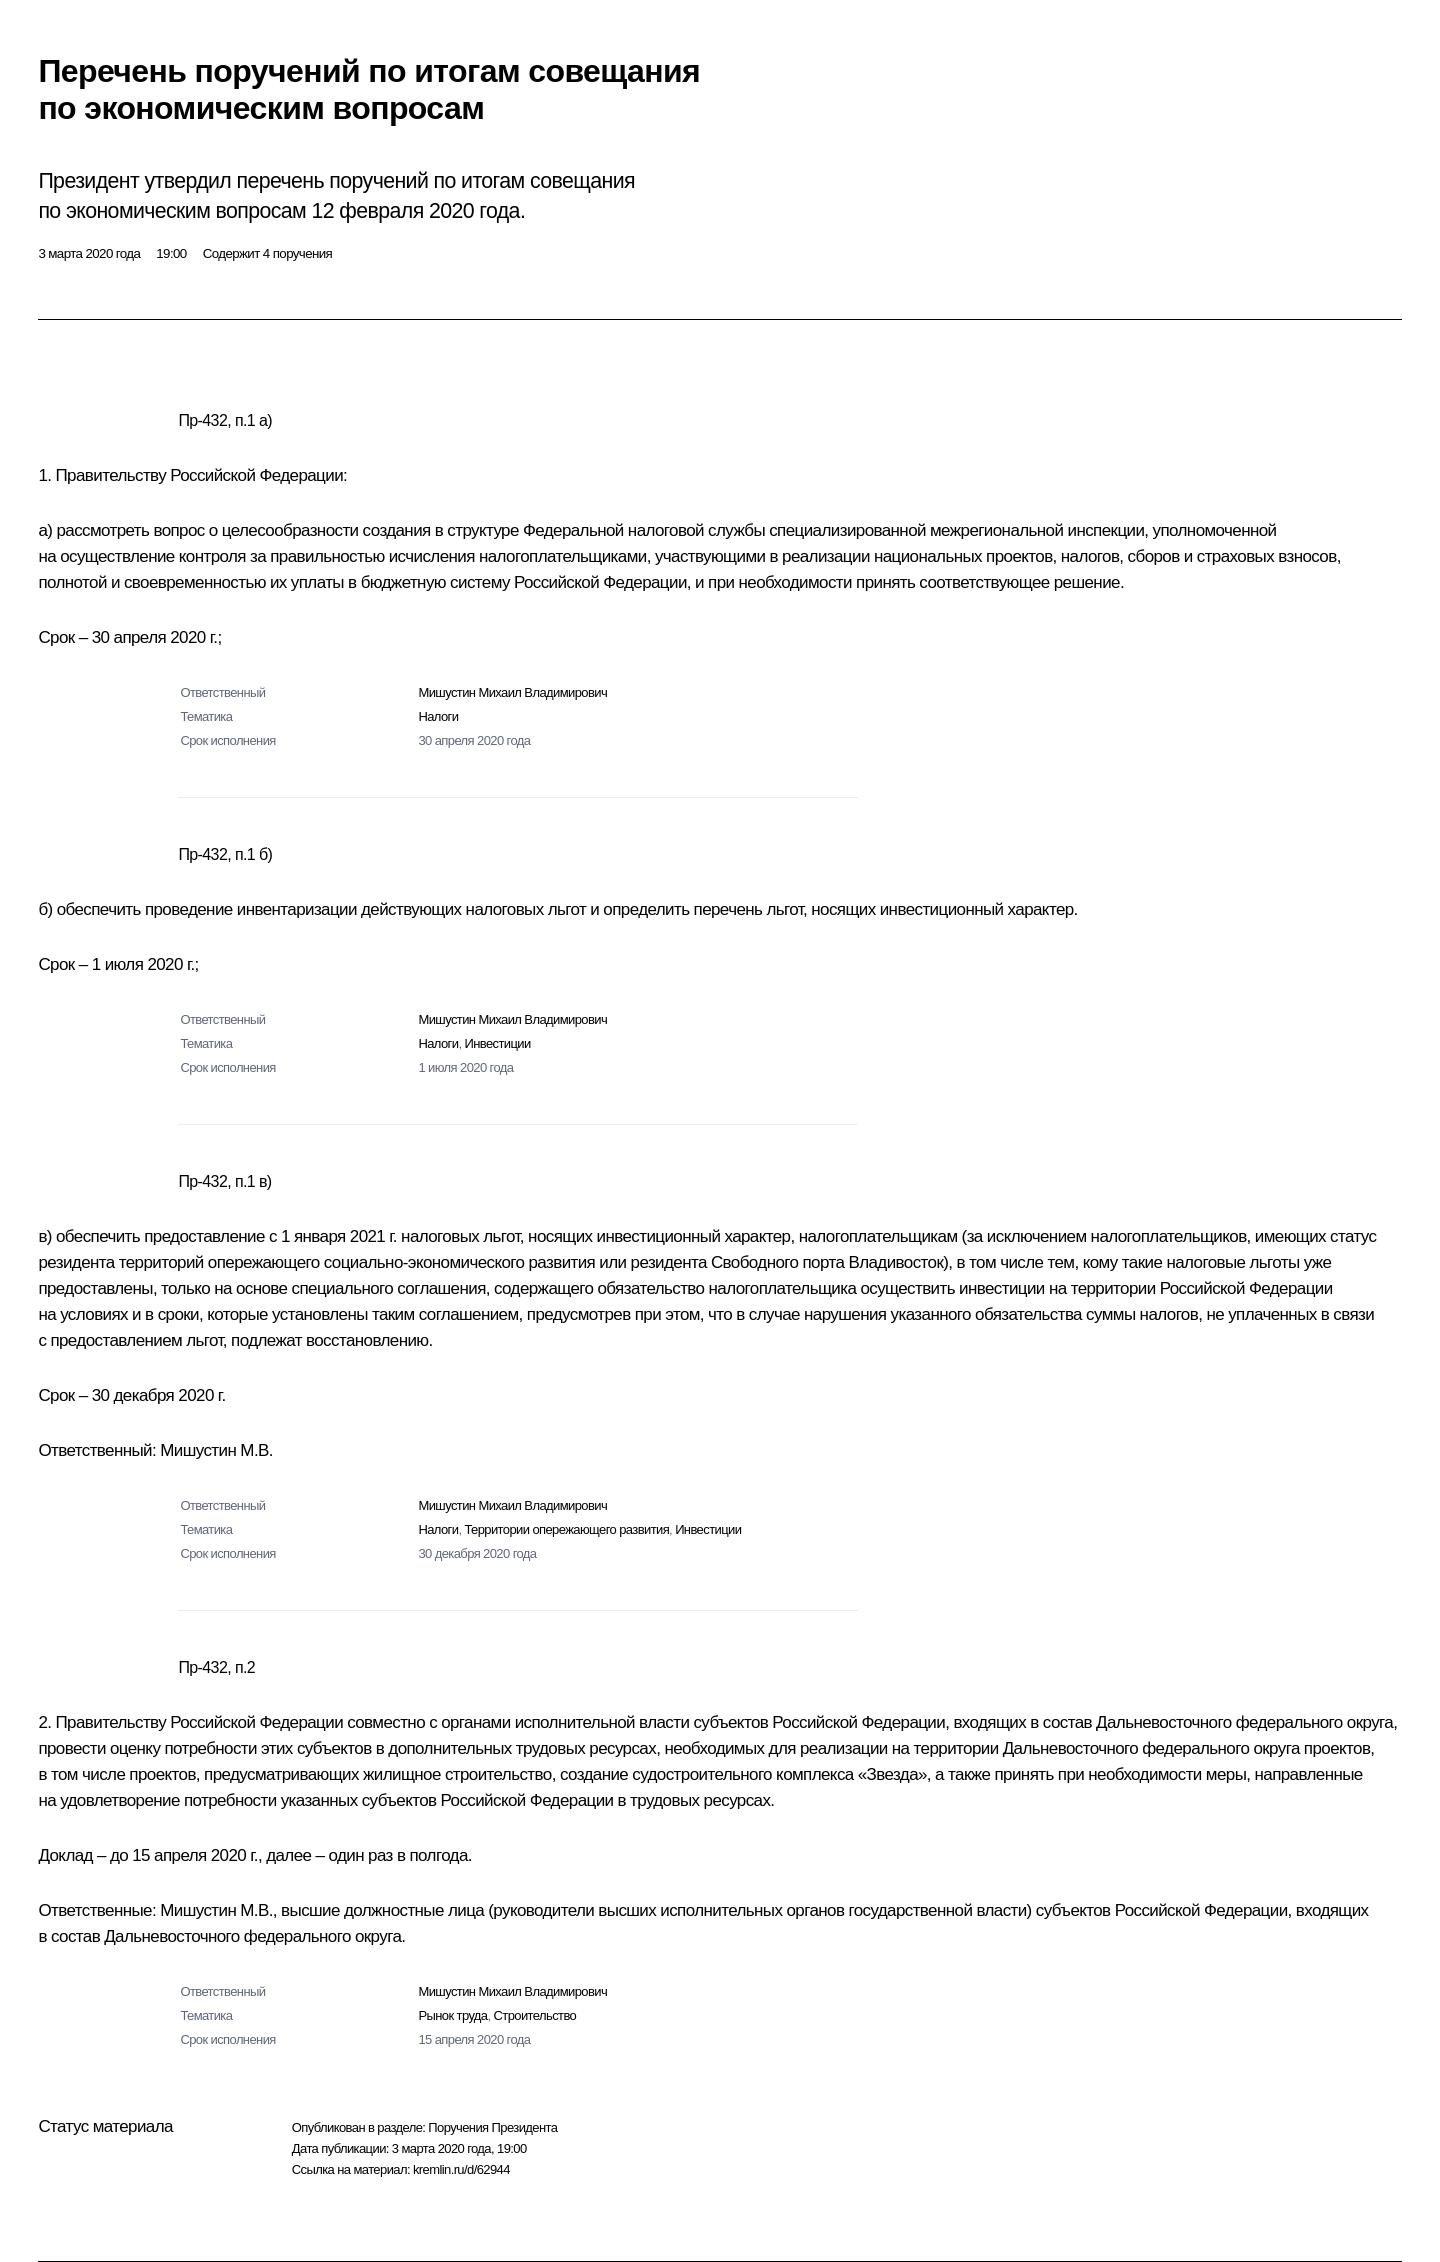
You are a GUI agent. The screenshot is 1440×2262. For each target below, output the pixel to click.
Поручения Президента (492, 2127)
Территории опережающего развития (566, 1529)
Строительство (535, 2015)
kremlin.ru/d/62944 (461, 2169)
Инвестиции (497, 1043)
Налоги (438, 716)
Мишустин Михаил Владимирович (512, 692)
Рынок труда (452, 2015)
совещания (582, 181)
